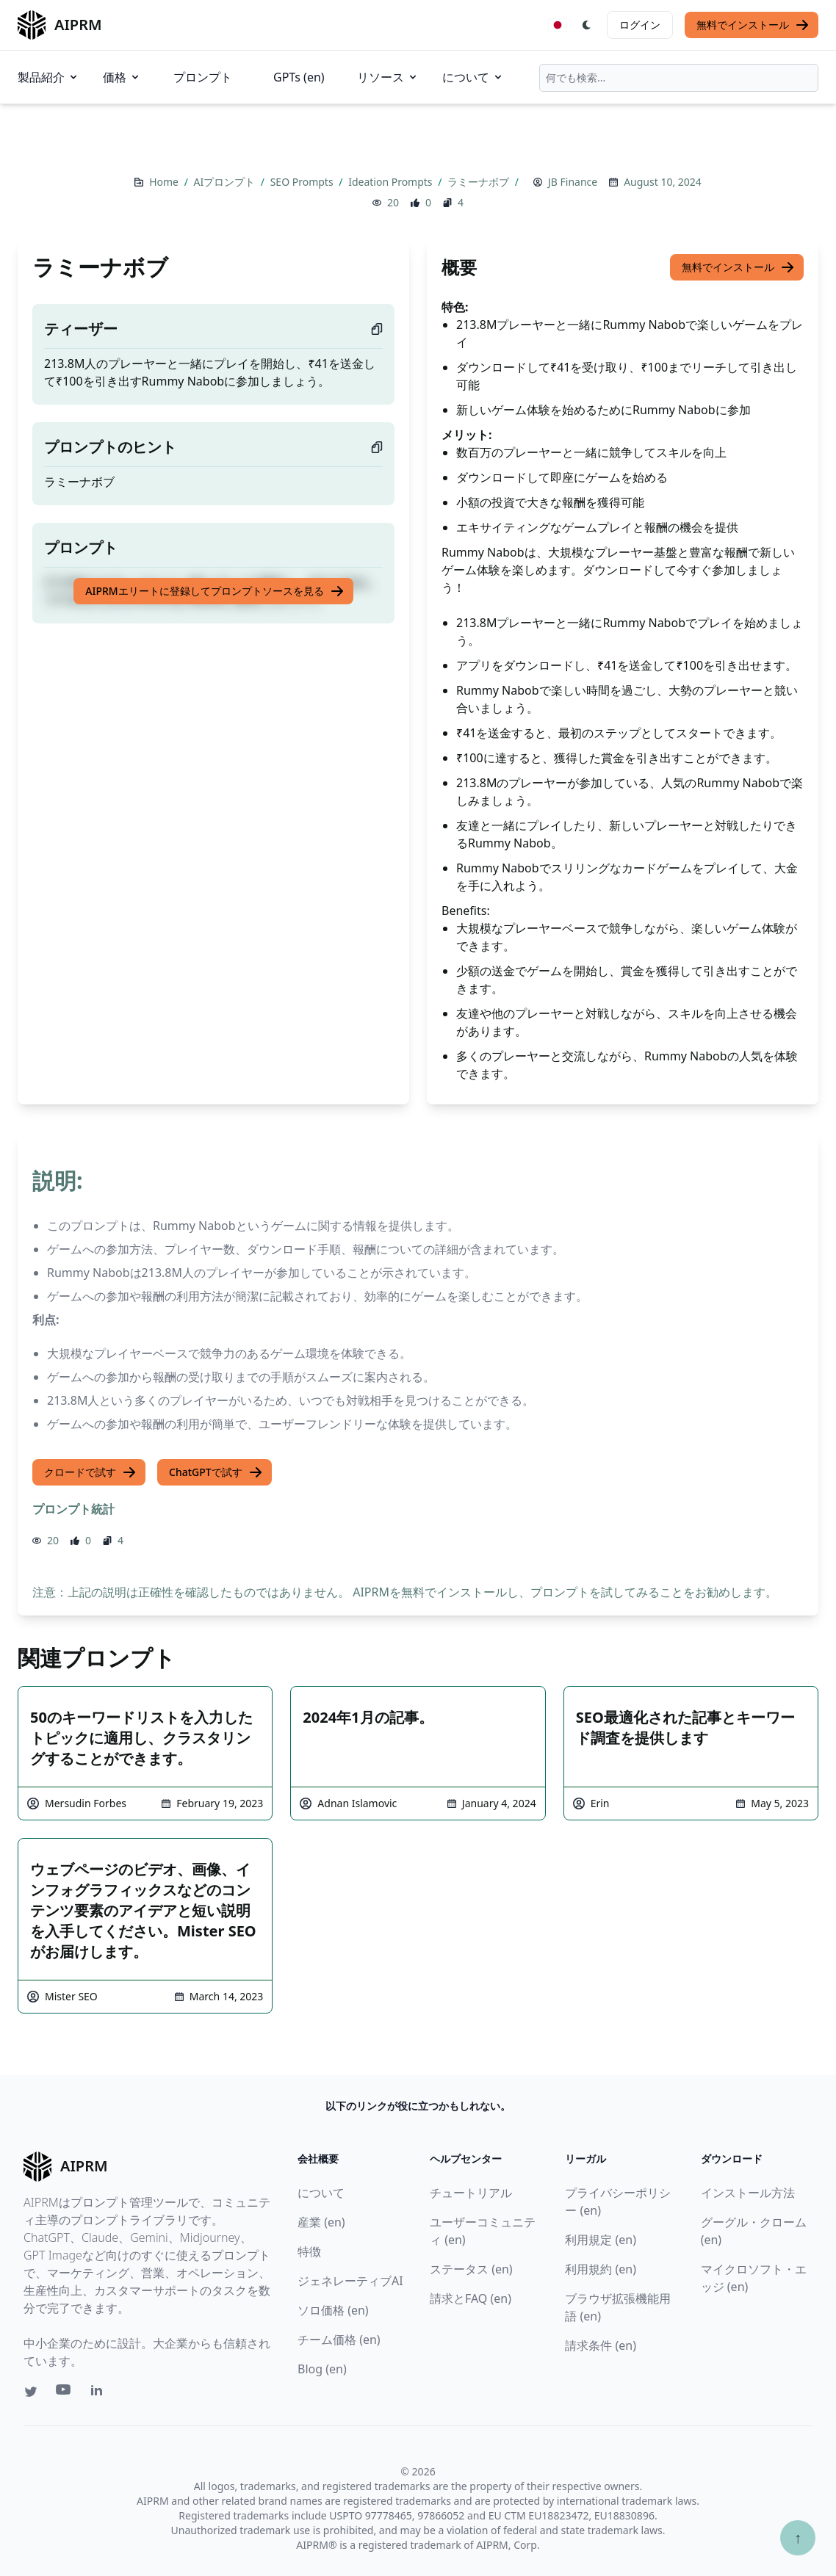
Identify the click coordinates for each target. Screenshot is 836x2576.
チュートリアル (471, 2193)
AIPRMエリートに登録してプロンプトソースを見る (214, 591)
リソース (388, 77)
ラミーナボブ (479, 182)
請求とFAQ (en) (470, 2298)
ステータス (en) (471, 2269)
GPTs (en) (299, 77)
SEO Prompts (303, 182)
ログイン (639, 25)
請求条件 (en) (600, 2345)
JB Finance (572, 182)
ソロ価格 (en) (333, 2310)
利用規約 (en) (600, 2269)
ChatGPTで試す (216, 1472)
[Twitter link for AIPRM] (31, 2391)
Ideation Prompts (391, 182)
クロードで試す (90, 1472)
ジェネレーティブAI (350, 2281)
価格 (122, 77)
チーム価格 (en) (339, 2339)
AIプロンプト (225, 182)
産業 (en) (321, 2222)
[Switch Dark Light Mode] (587, 25)
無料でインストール (753, 25)
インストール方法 (748, 2193)
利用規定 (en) (600, 2240)
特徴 (309, 2251)
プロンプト (202, 77)
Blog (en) (322, 2369)
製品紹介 (48, 77)
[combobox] (678, 78)
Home (165, 182)
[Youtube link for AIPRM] (64, 2393)
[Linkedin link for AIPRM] (100, 2393)
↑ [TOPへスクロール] (797, 2537)
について (473, 77)
